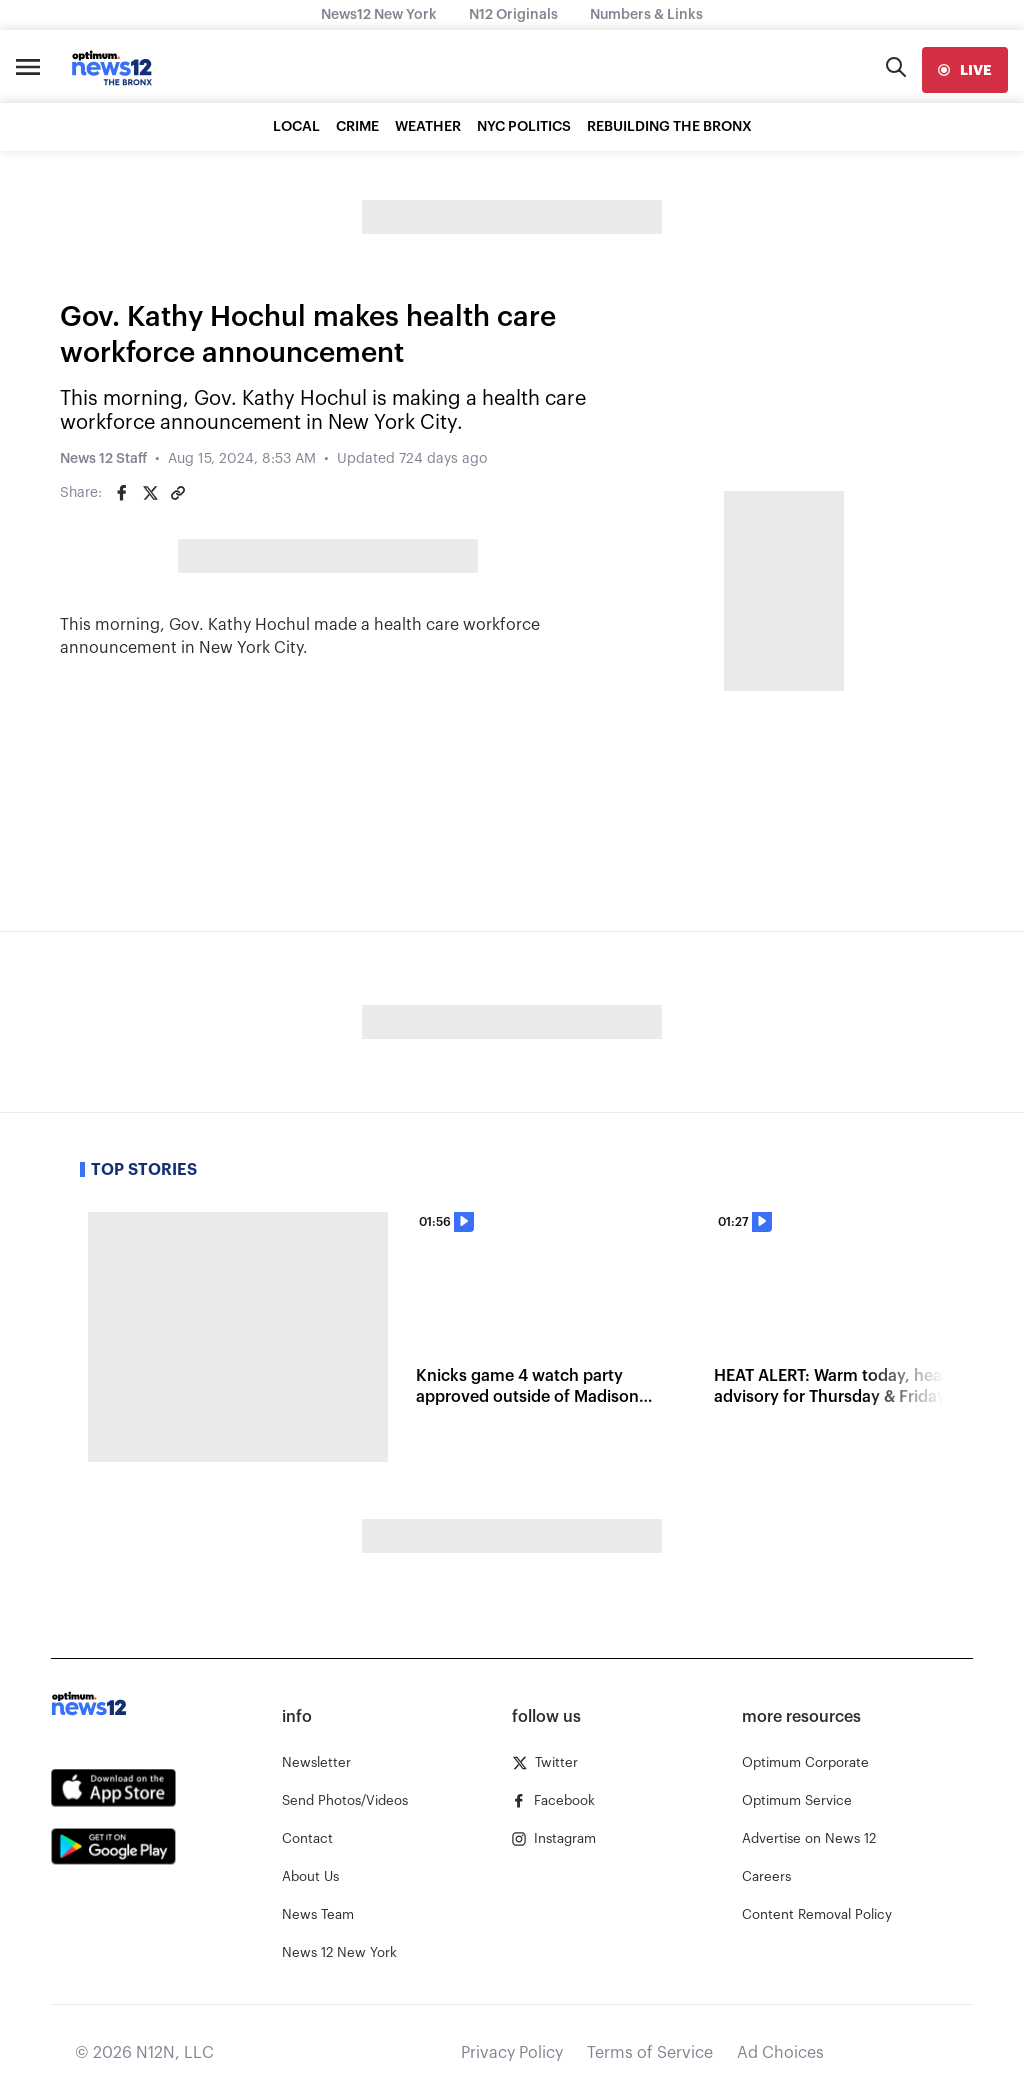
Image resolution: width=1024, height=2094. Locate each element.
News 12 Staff (103, 459)
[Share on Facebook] (122, 493)
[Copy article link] (178, 493)
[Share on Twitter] (150, 493)
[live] (965, 70)
